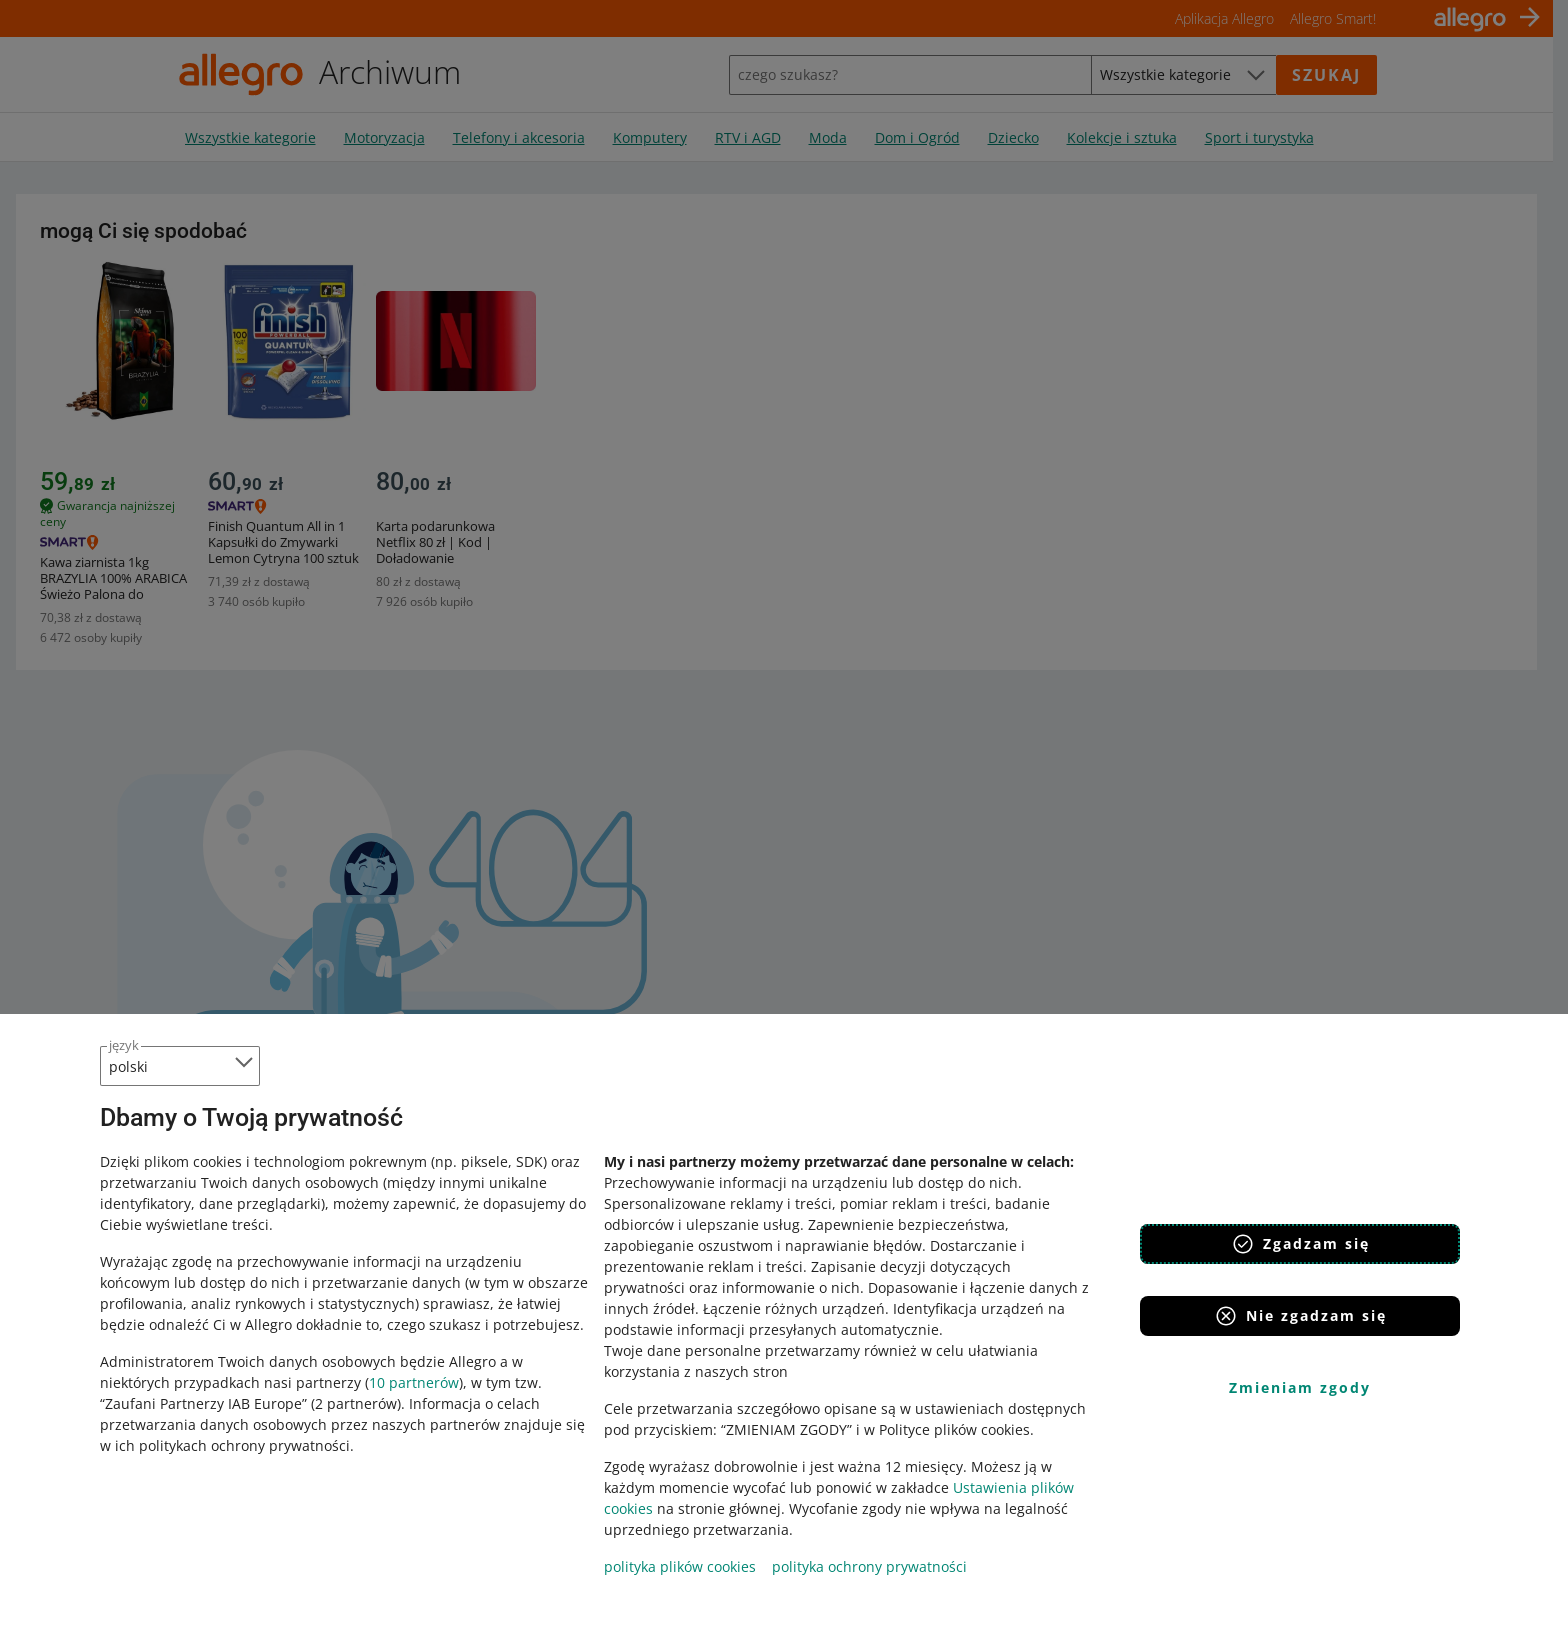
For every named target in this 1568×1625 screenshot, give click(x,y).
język (124, 1045)
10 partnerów (414, 1382)
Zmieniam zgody (1300, 1387)
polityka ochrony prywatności (869, 1566)
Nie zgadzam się (1300, 1316)
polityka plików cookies (680, 1566)
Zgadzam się (1300, 1244)
